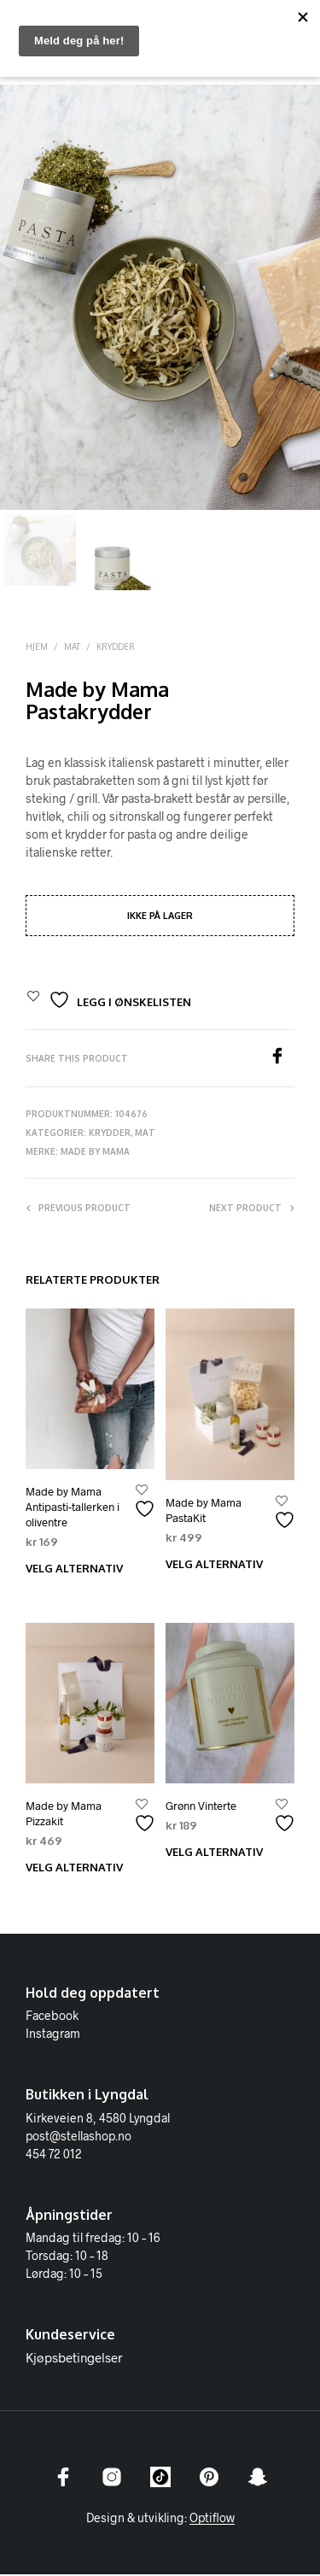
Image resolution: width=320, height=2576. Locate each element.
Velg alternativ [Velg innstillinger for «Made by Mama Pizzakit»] (74, 1869)
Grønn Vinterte (201, 1807)
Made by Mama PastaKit (203, 1511)
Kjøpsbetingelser (74, 2359)
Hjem (37, 648)
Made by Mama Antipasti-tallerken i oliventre (72, 1508)
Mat (72, 648)
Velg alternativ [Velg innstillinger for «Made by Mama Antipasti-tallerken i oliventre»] (74, 1570)
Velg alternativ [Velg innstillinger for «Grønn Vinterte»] (214, 1853)
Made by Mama (95, 1153)
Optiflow (212, 2519)
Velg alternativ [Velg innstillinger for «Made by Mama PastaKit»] (214, 1565)
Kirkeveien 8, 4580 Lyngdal (98, 2119)
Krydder (115, 648)
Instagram (53, 2035)
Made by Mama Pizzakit (64, 1815)
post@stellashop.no (78, 2137)
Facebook (52, 2017)
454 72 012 (54, 2155)
